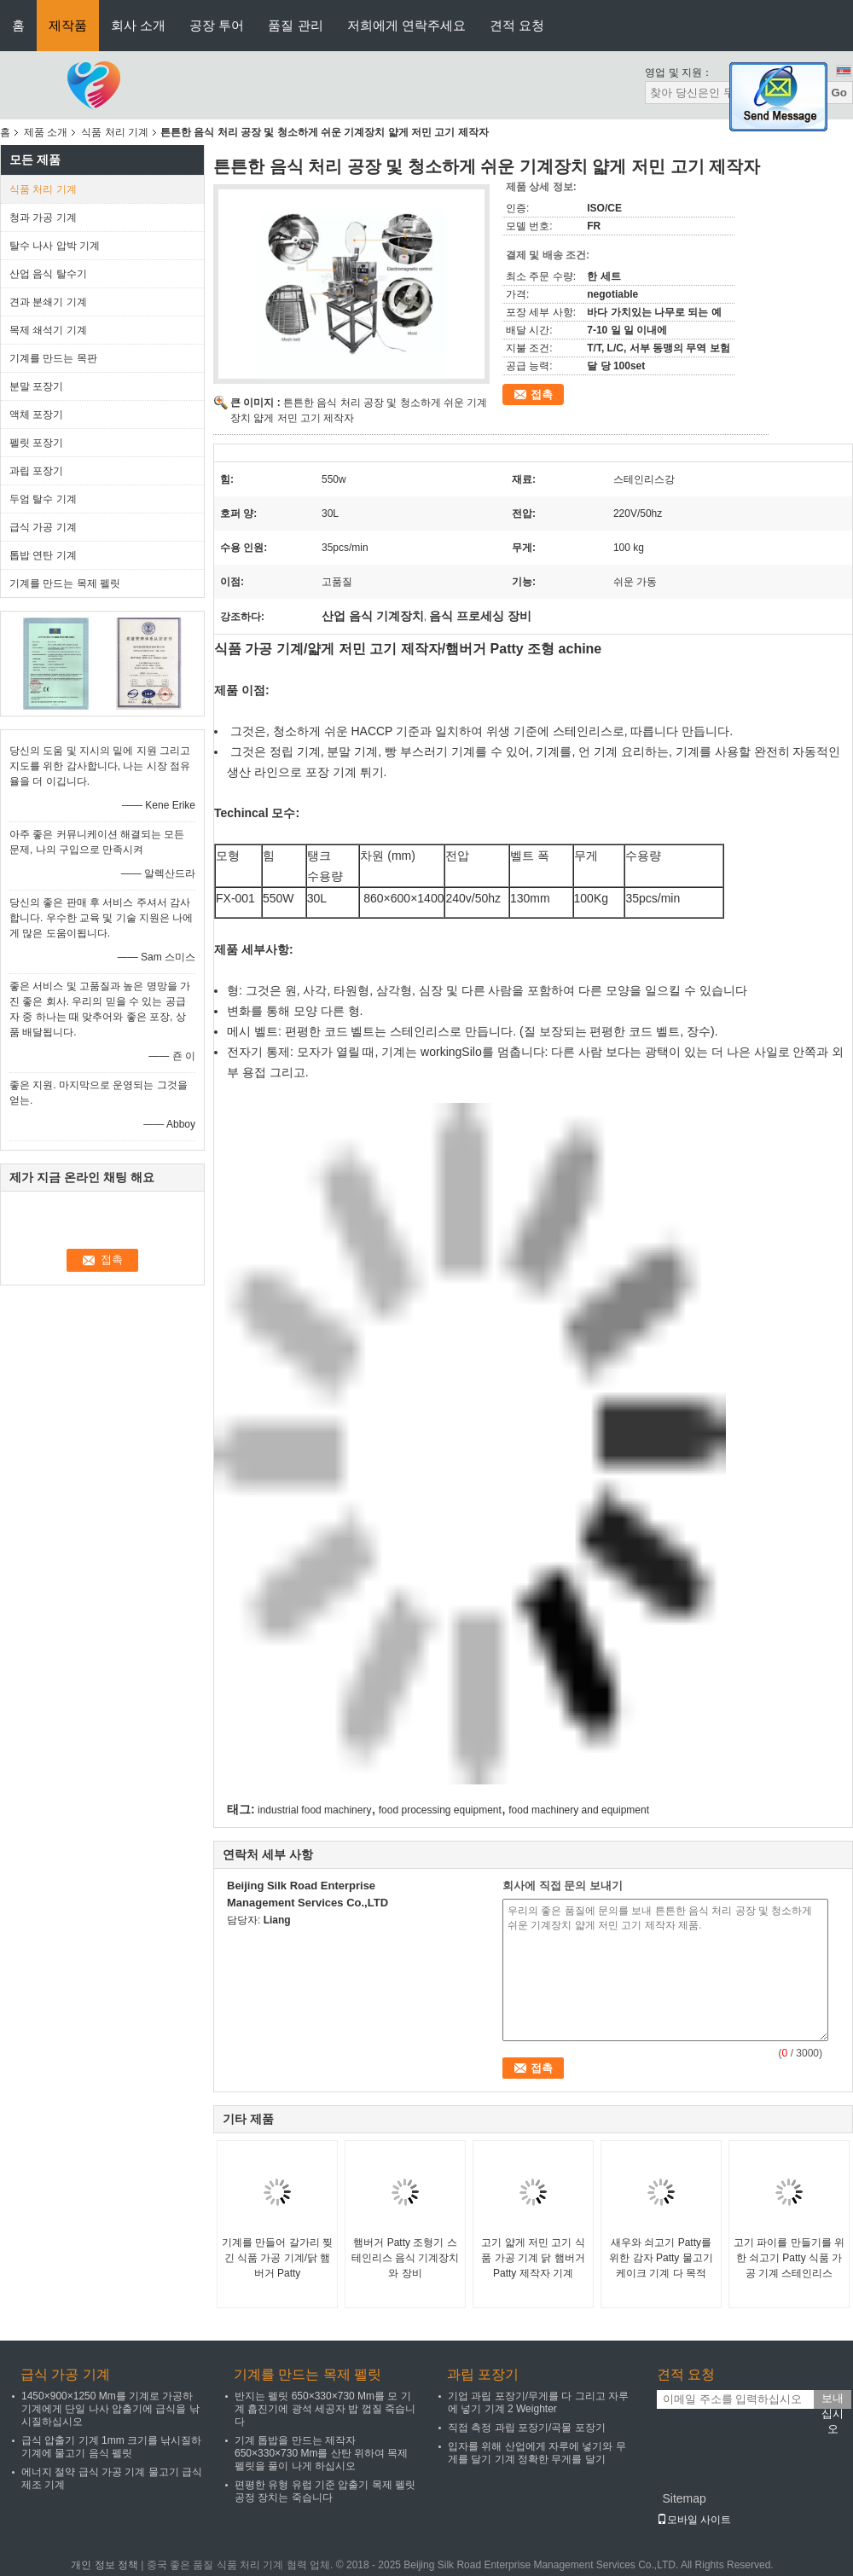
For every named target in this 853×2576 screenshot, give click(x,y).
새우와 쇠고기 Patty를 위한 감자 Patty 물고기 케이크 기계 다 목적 (660, 2258)
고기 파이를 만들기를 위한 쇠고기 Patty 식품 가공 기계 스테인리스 (789, 2258)
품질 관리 (295, 25)
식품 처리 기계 (114, 132)
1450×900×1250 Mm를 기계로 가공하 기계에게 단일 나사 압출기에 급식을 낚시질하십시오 (110, 2409)
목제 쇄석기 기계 (48, 330)
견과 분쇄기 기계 (48, 302)
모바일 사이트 (694, 2520)
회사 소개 (138, 25)
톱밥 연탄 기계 (43, 555)
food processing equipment (440, 1810)
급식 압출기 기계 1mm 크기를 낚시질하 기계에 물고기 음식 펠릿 (111, 2446)
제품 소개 (45, 132)
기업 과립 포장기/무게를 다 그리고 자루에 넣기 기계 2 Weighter (538, 2402)
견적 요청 (517, 25)
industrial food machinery (314, 1810)
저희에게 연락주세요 (406, 25)
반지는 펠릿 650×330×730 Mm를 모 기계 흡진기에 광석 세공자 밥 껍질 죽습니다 (325, 2409)
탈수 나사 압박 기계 (54, 246)
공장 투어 (216, 25)
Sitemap (683, 2498)
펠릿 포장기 (36, 443)
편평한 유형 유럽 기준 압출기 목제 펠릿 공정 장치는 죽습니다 (325, 2491)
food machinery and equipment (578, 1810)
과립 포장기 (36, 471)
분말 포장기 (36, 386)
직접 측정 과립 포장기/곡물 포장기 (527, 2428)
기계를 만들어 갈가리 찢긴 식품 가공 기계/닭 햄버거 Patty (277, 2258)
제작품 (68, 25)
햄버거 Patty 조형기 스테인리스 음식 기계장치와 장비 (405, 2258)
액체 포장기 (36, 415)
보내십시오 (832, 2400)
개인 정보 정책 (104, 2565)
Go (839, 92)
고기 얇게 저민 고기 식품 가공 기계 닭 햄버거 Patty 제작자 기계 (532, 2258)
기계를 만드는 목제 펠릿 (64, 583)
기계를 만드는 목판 (53, 358)
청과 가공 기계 (43, 217)
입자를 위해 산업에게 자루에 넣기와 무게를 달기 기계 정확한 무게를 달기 (537, 2452)
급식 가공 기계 (43, 527)
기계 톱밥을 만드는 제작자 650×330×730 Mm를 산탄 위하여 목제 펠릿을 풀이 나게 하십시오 (321, 2453)
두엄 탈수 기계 (43, 499)
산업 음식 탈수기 (48, 274)
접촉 (542, 394)
